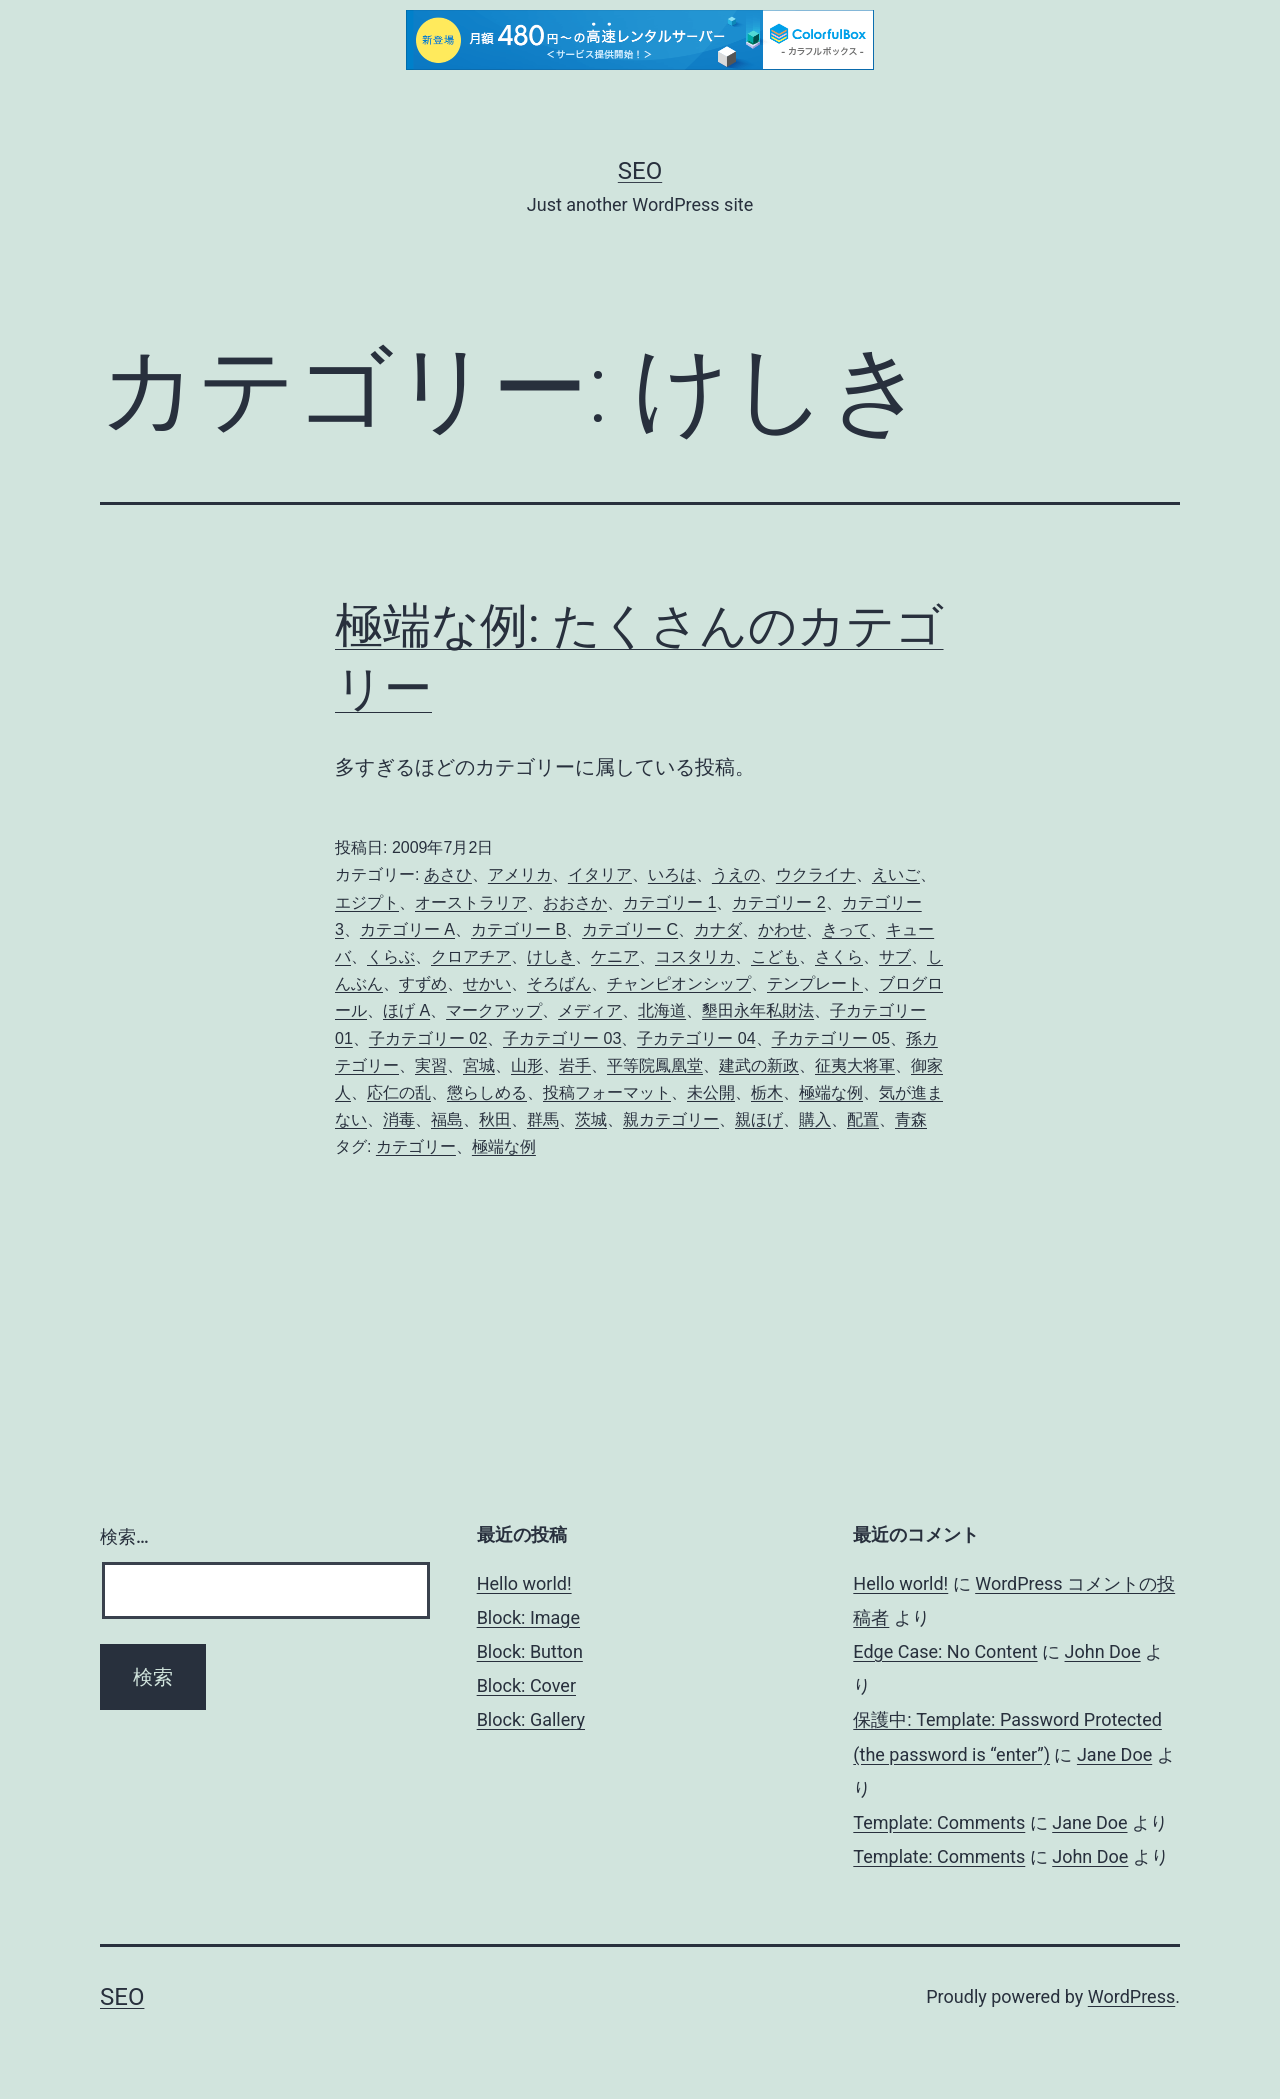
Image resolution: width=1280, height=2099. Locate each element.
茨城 (591, 1119)
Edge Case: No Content (945, 1651)
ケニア (615, 956)
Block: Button (530, 1651)
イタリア (600, 874)
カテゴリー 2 (778, 902)
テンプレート (815, 983)
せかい (487, 983)
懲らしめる (487, 1092)
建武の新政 (759, 1065)
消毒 (399, 1119)
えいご (896, 874)
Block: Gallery (531, 1719)
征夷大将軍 (855, 1065)
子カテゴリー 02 (428, 1038)
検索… (124, 1536)
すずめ (423, 983)
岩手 (575, 1065)
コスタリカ (695, 956)
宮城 (479, 1065)
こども (775, 956)
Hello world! (524, 1583)
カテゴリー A (407, 929)
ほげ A (406, 1010)
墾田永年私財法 (758, 1010)
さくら (839, 956)
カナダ (718, 929)
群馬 (543, 1119)
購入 (815, 1119)
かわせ (782, 929)
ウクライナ (816, 874)
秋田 (495, 1119)
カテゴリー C (630, 929)
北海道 (662, 1010)
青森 (911, 1119)
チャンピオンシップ (679, 983)
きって (846, 929)
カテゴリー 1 (669, 902)
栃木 (767, 1092)
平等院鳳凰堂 (655, 1065)
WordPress (1131, 1996)
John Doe (1103, 1651)
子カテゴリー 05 (831, 1038)
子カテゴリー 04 (696, 1038)
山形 (527, 1065)
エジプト (367, 902)
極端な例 (831, 1092)
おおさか (575, 902)
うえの (736, 874)
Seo (640, 171)
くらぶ (391, 956)
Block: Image (528, 1617)
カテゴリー (416, 1146)
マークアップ (494, 1010)
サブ (895, 956)
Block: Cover (526, 1685)
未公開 (711, 1092)
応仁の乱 (399, 1092)
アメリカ (520, 874)
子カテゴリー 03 (562, 1038)
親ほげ (759, 1119)
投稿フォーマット (607, 1092)
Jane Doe (1114, 1754)
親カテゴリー (671, 1119)
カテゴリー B (518, 929)
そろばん (559, 983)
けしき (551, 956)
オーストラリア (471, 902)
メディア (590, 1010)
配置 (863, 1119)
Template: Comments (939, 1822)
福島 (447, 1119)
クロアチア (471, 956)
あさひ (448, 874)
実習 (431, 1065)
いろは (672, 874)
